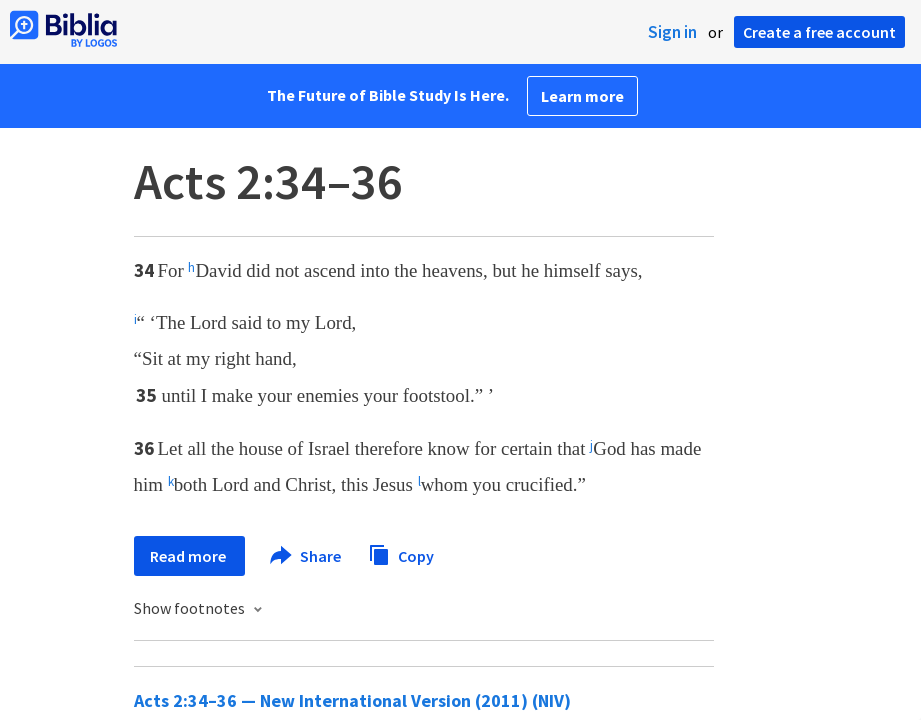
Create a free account (819, 32)
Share (306, 556)
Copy (401, 553)
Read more (189, 556)
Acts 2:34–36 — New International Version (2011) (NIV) (352, 700)
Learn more (582, 96)
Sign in (672, 32)
